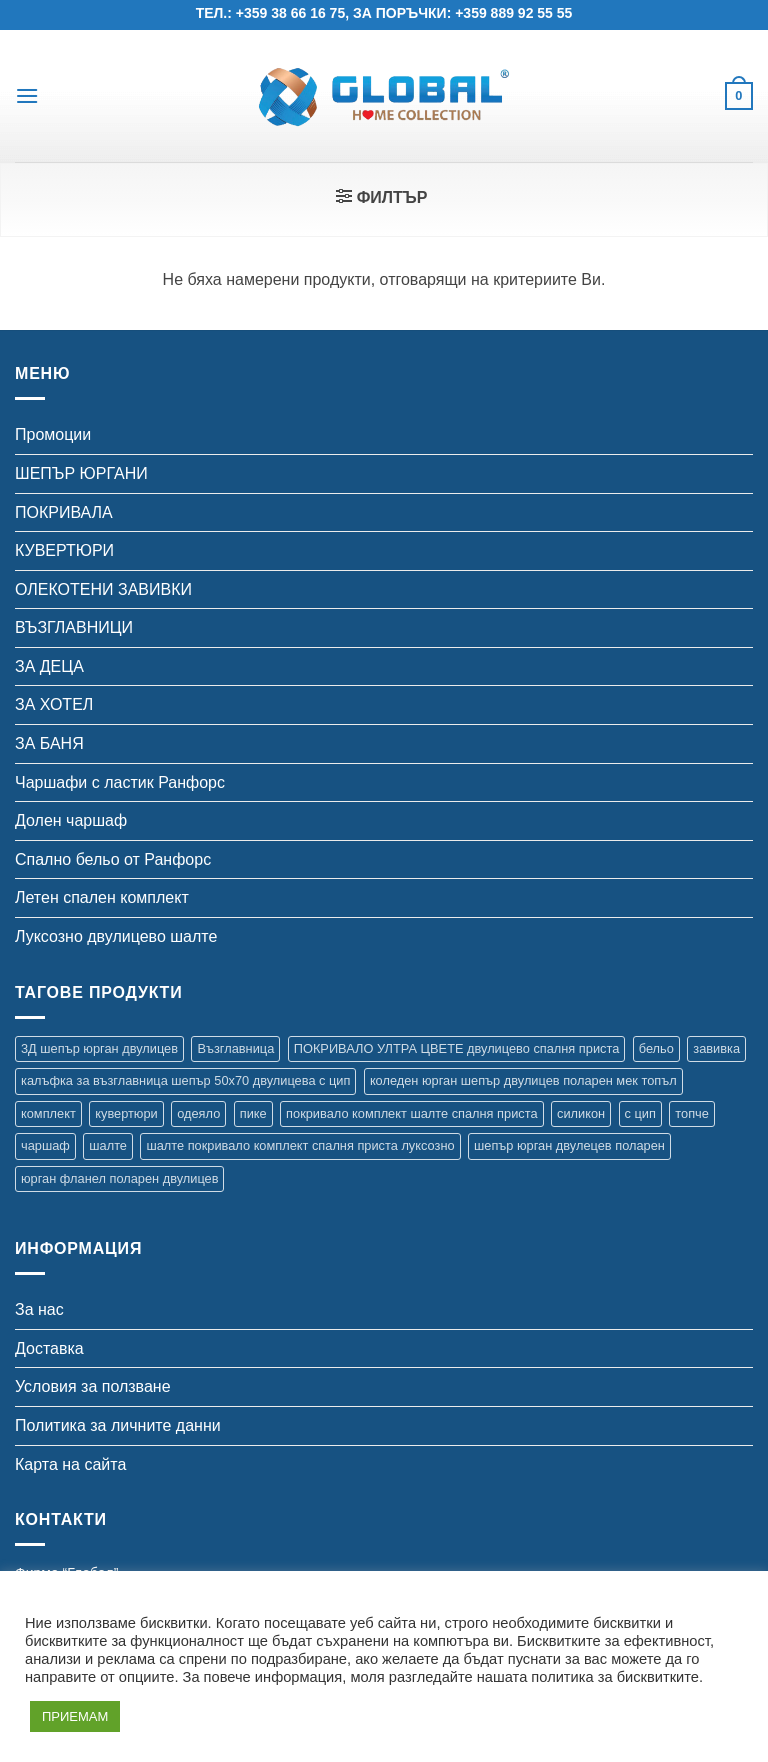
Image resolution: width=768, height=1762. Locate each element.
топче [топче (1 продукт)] (692, 1113)
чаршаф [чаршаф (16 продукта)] (45, 1145)
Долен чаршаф (71, 820)
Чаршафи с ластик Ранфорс (120, 782)
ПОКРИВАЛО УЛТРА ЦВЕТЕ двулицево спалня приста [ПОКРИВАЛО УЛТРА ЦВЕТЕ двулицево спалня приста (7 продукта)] (457, 1048)
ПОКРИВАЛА (64, 512)
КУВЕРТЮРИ (64, 550)
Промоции (53, 434)
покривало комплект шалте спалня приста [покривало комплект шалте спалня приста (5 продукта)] (411, 1113)
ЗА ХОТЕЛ (54, 704)
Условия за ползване (93, 1386)
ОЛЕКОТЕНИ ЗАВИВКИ (103, 589)
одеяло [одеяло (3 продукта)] (198, 1113)
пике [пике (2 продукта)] (253, 1113)
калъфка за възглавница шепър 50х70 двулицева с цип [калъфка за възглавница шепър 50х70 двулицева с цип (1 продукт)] (185, 1080)
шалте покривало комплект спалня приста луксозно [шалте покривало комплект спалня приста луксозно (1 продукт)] (300, 1145)
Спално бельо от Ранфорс (113, 859)
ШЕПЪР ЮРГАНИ (81, 473)
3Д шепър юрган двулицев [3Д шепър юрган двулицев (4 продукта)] (99, 1048)
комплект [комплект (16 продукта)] (48, 1113)
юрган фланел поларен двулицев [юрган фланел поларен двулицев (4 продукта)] (119, 1178)
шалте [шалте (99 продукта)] (108, 1145)
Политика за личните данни (118, 1425)
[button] (27, 95)
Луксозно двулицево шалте (116, 936)
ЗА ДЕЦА (49, 666)
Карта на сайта (70, 1464)
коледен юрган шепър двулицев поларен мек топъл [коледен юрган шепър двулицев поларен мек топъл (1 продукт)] (523, 1080)
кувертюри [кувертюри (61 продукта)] (126, 1113)
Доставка (49, 1348)
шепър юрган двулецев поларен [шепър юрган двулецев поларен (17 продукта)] (569, 1145)
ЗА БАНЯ (49, 743)
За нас (39, 1309)
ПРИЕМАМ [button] (75, 1716)
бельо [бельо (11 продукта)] (656, 1048)
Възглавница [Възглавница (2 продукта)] (235, 1048)
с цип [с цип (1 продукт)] (640, 1113)
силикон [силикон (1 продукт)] (581, 1113)
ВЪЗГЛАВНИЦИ (74, 627)
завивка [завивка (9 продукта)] (716, 1048)
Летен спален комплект (102, 897)
